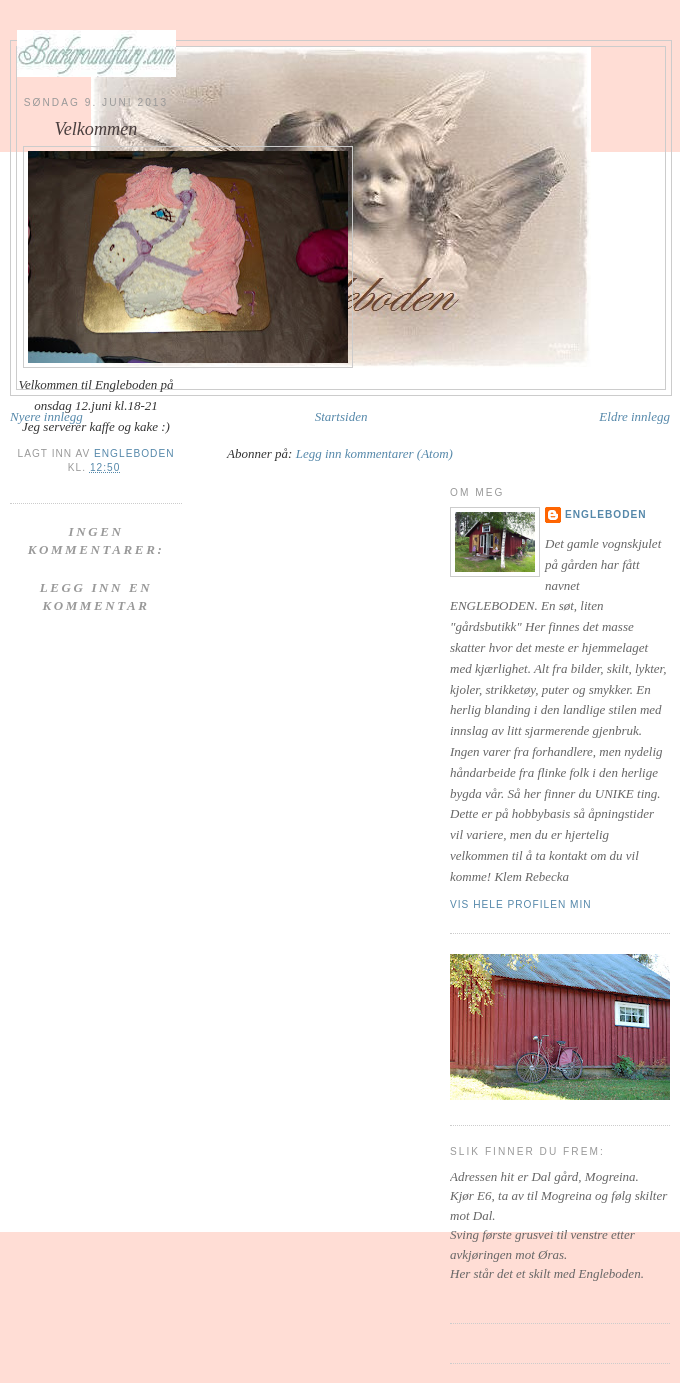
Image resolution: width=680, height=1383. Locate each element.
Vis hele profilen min (521, 904)
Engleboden (606, 514)
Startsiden (341, 416)
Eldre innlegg (634, 416)
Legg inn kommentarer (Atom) (374, 453)
